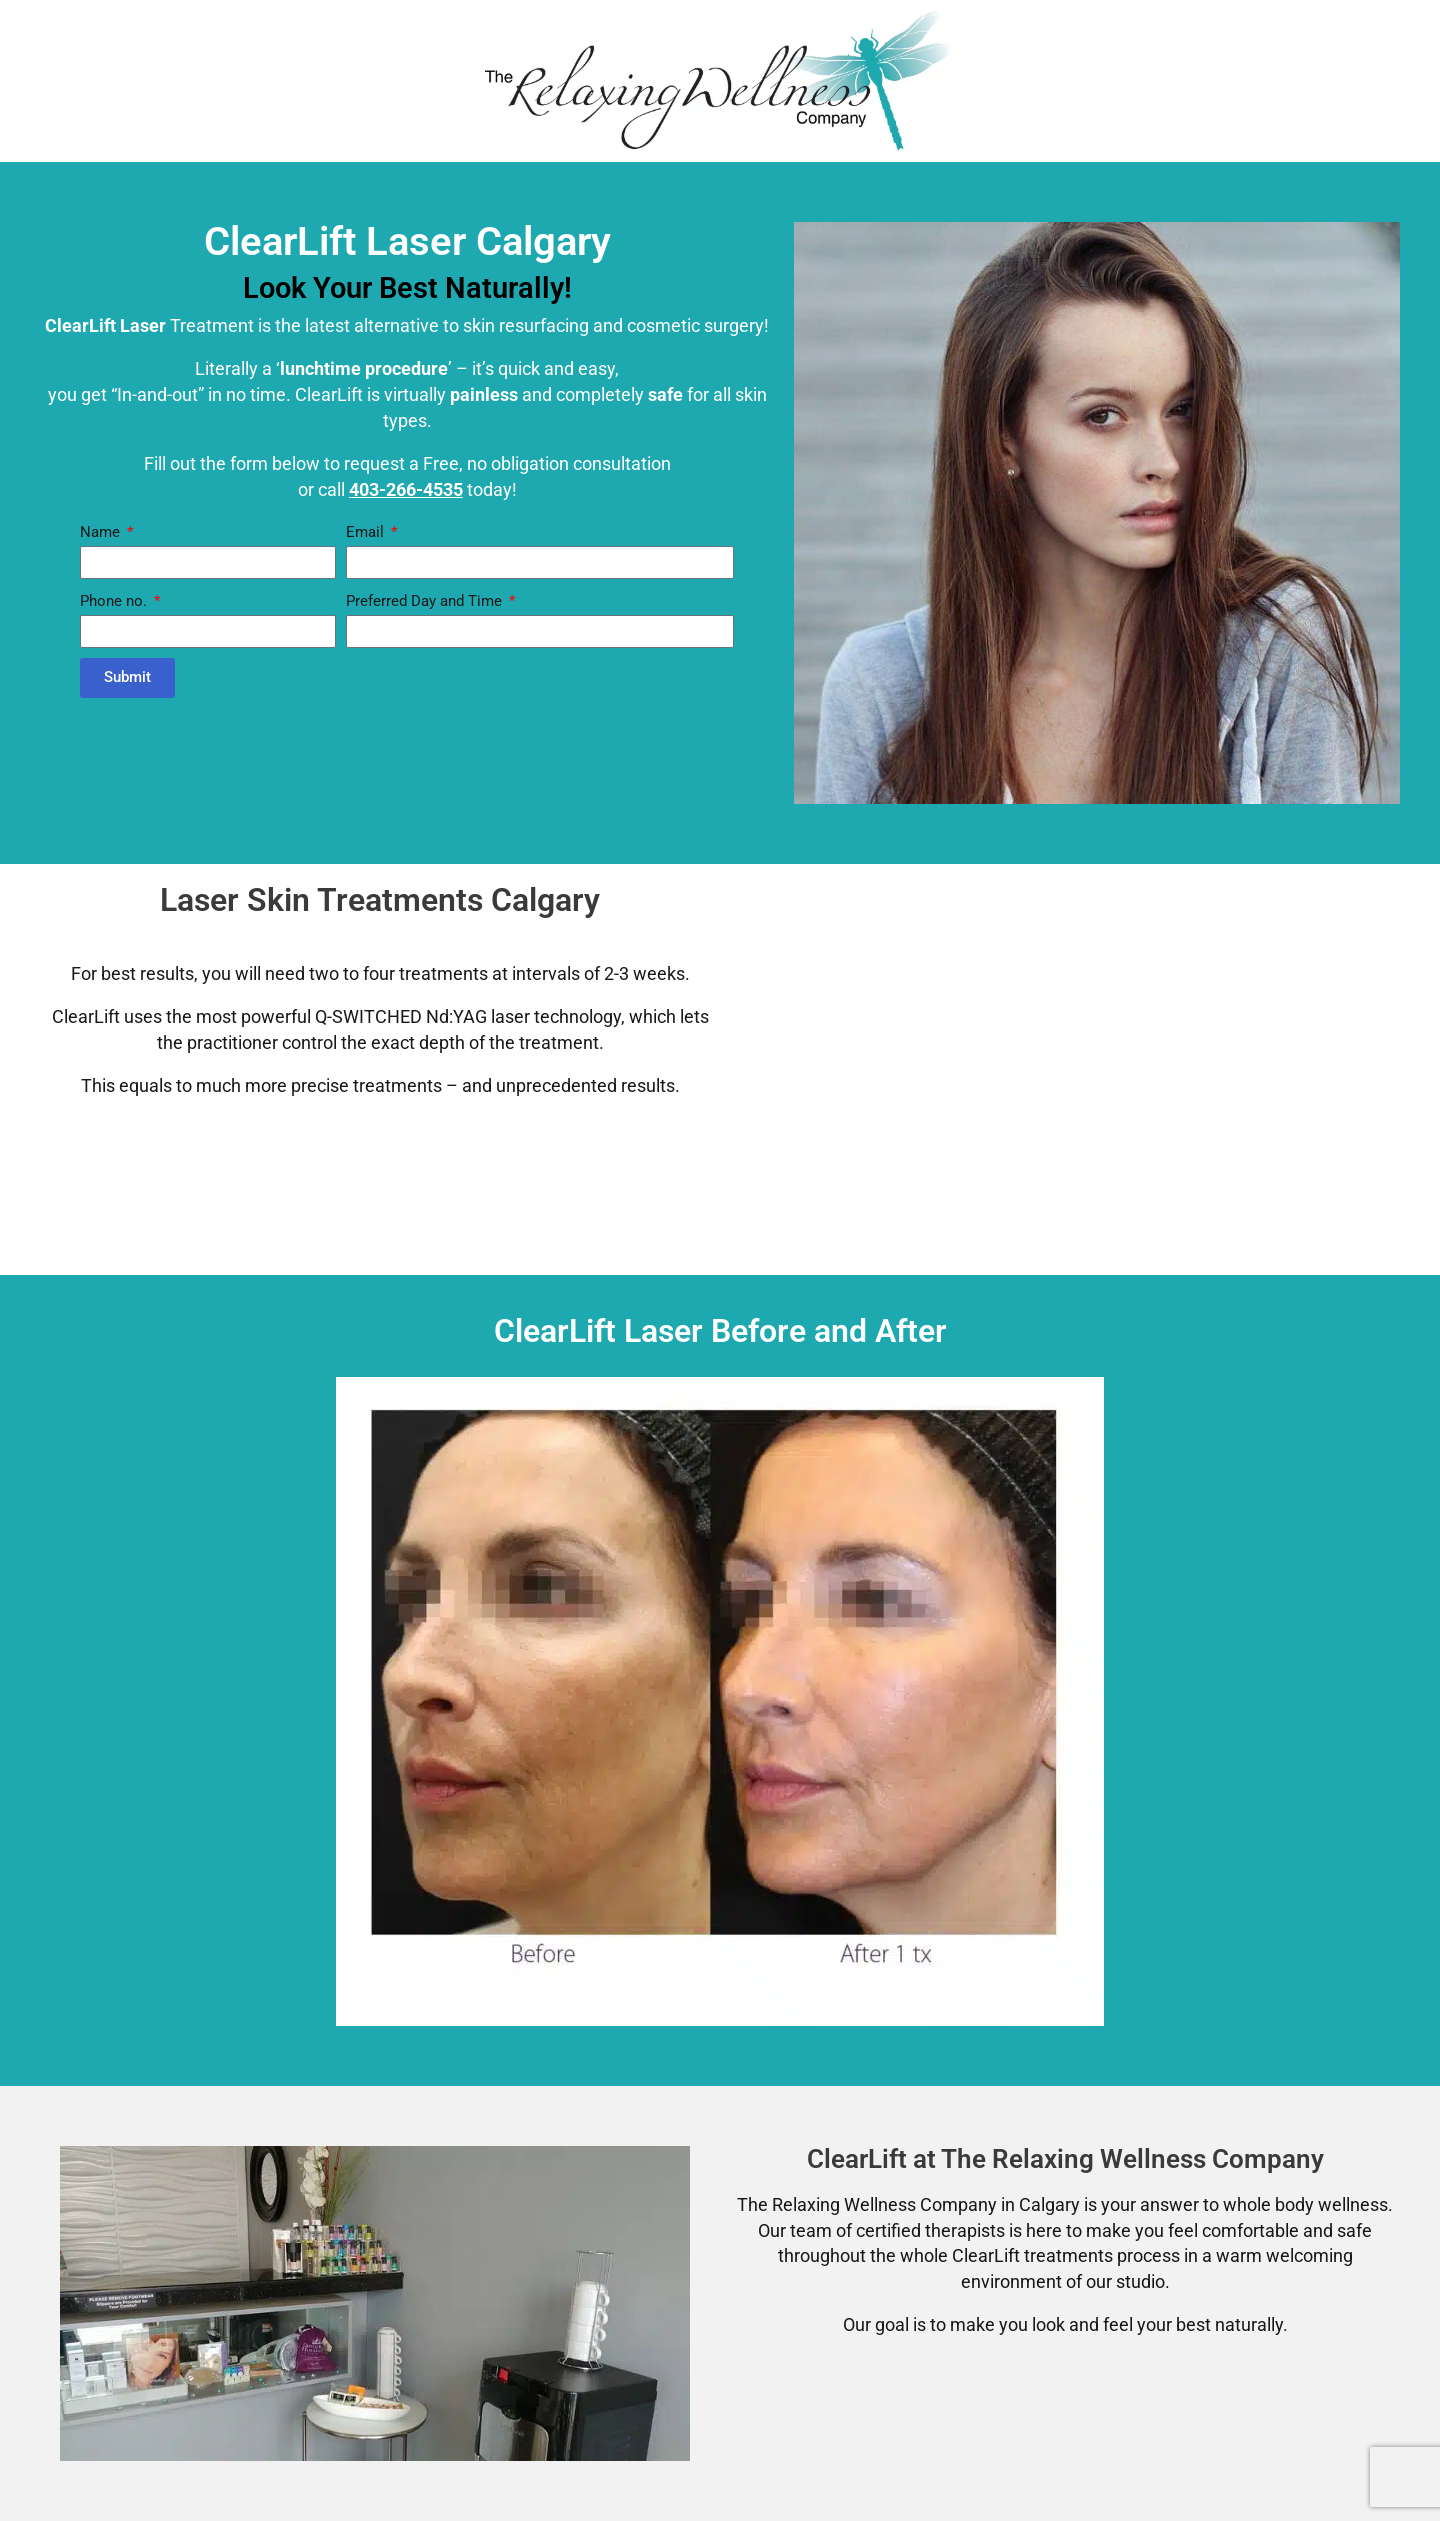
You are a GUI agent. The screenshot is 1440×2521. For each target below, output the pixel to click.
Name (102, 532)
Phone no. (115, 601)
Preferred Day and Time (426, 601)
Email (367, 532)
